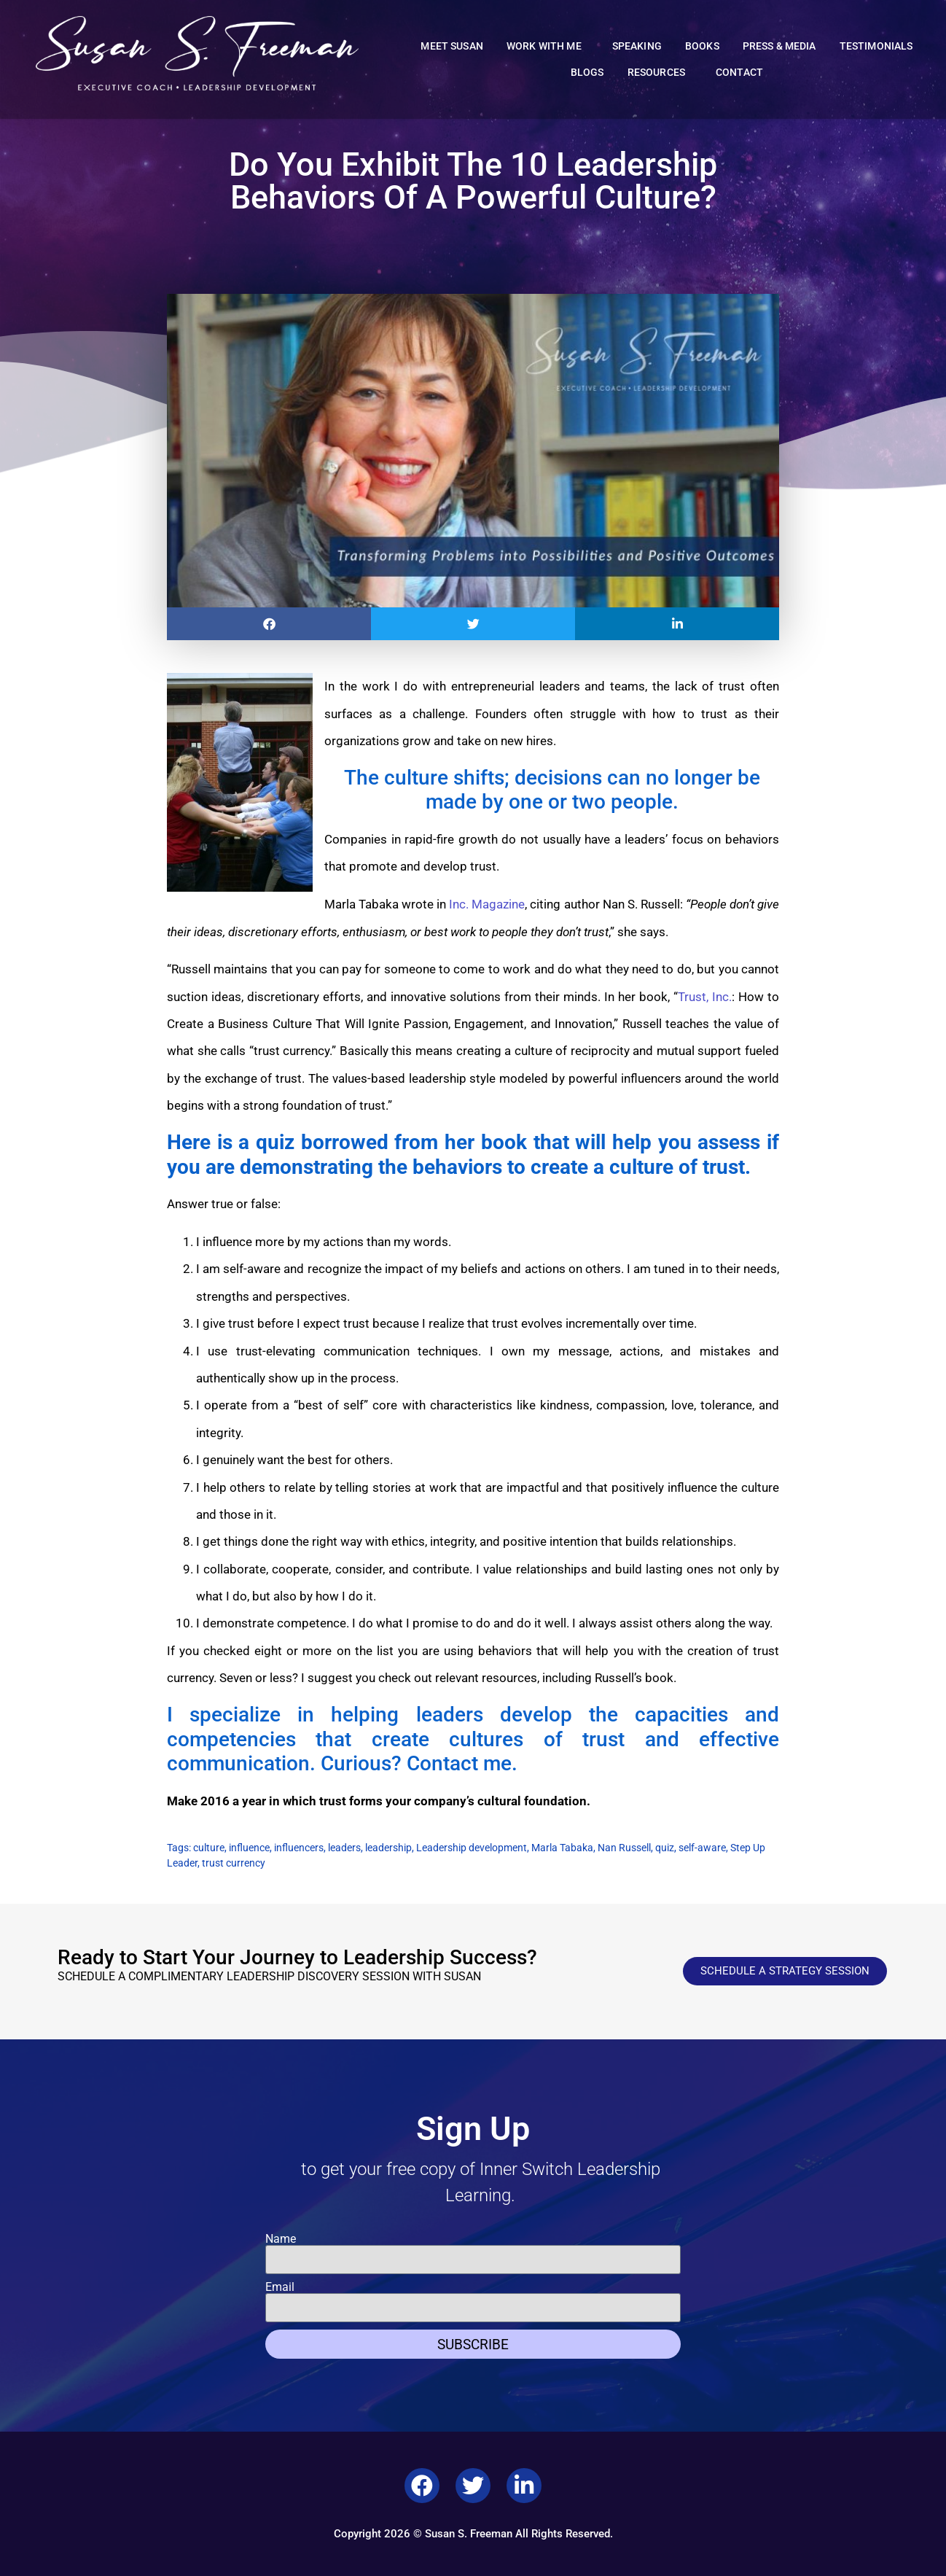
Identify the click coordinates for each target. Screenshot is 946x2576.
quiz (664, 1847)
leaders (344, 1847)
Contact (739, 72)
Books (702, 46)
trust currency (233, 1863)
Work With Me (548, 46)
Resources (660, 73)
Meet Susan (452, 46)
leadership (388, 1847)
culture (208, 1847)
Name (280, 2239)
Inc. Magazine (487, 904)
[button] (269, 623)
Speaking (637, 46)
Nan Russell (624, 1847)
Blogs (587, 72)
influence (249, 1847)
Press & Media (779, 46)
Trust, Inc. (705, 996)
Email (279, 2287)
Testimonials (876, 46)
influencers (299, 1847)
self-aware (702, 1847)
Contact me (459, 1763)
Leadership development (471, 1847)
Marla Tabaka (562, 1847)
